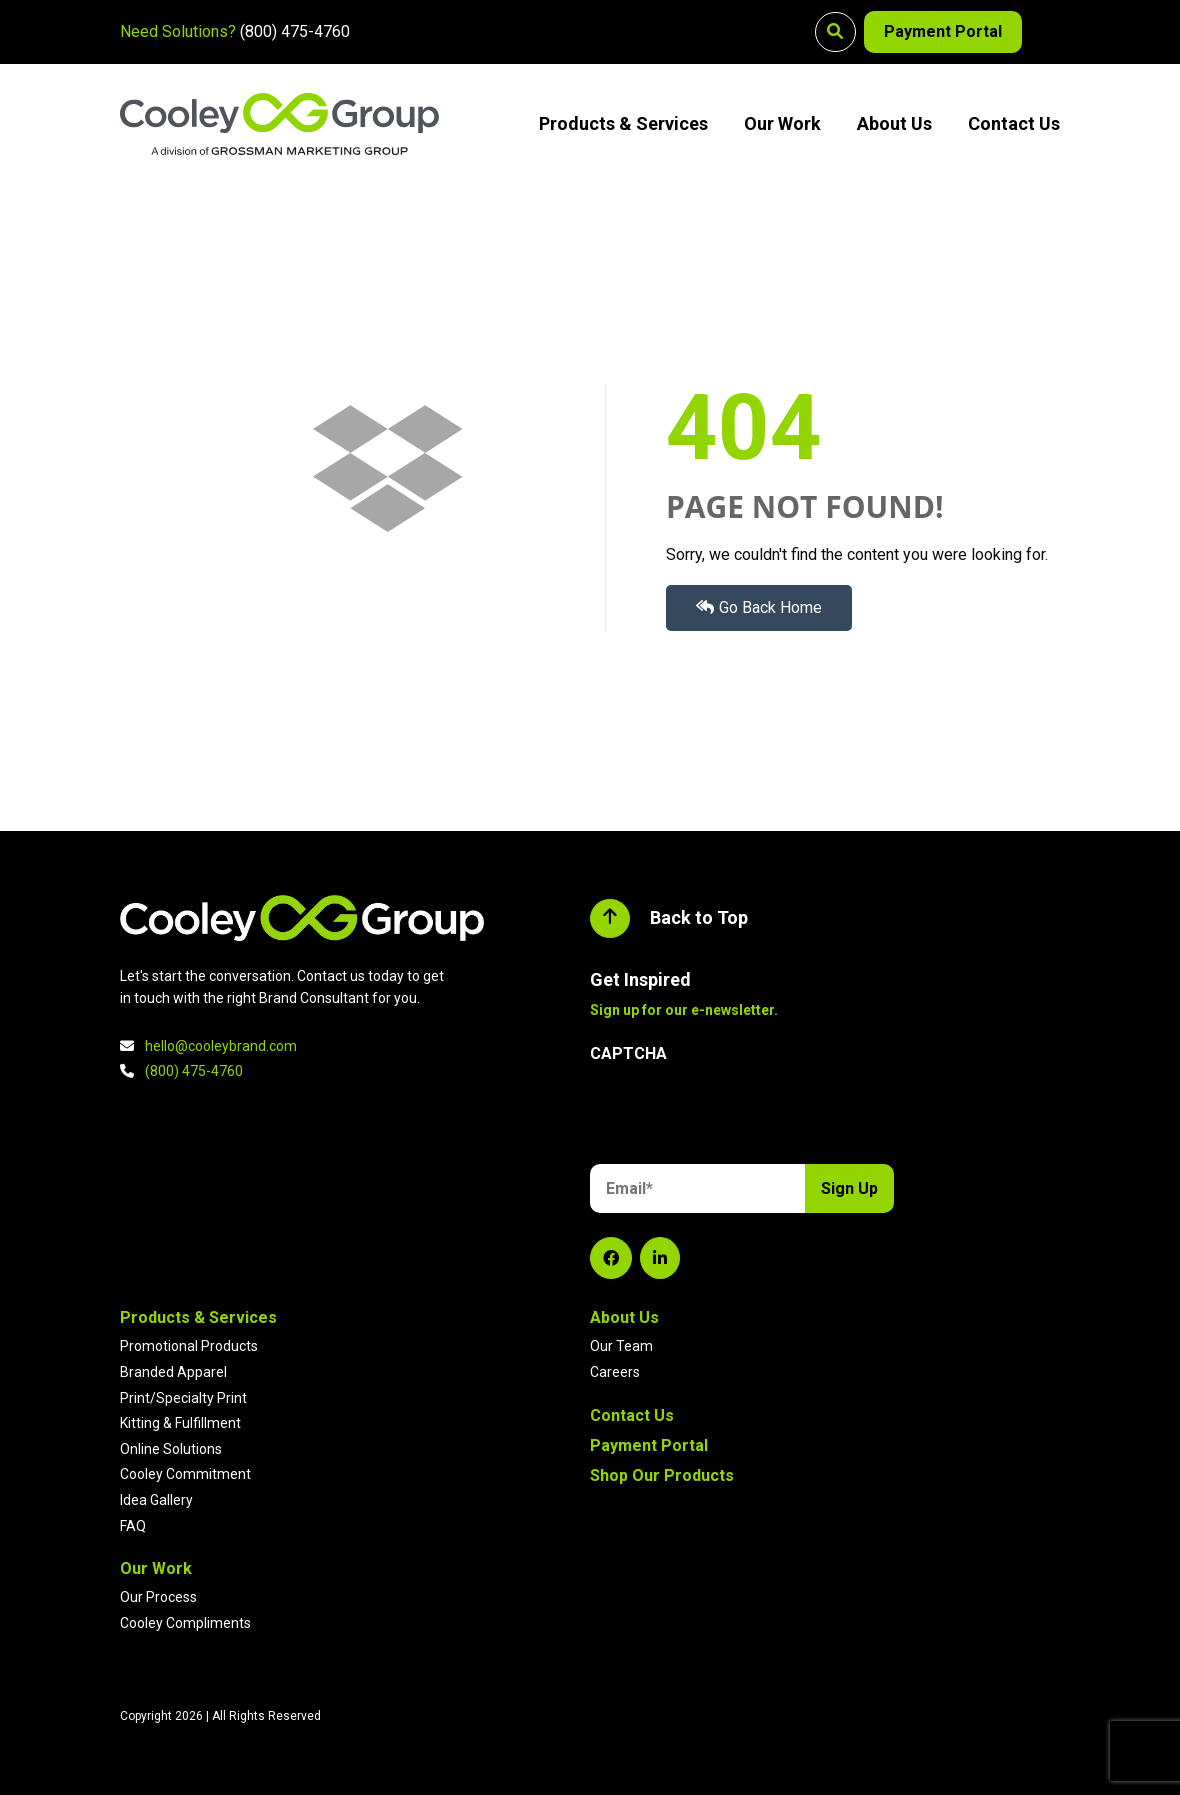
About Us (894, 123)
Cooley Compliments (185, 1623)
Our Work (782, 123)
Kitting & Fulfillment (180, 1423)
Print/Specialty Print (183, 1398)
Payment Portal (941, 31)
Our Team (621, 1346)
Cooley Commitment (185, 1474)
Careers (615, 1372)
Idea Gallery (156, 1500)
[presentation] (742, 1117)
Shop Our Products (662, 1475)
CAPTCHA (628, 1053)
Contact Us (1014, 123)
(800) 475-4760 (295, 31)
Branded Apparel (173, 1372)
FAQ (133, 1526)
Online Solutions (171, 1449)
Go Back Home (759, 607)
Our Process (158, 1597)
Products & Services (623, 123)
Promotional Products (189, 1346)
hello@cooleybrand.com (221, 1046)
